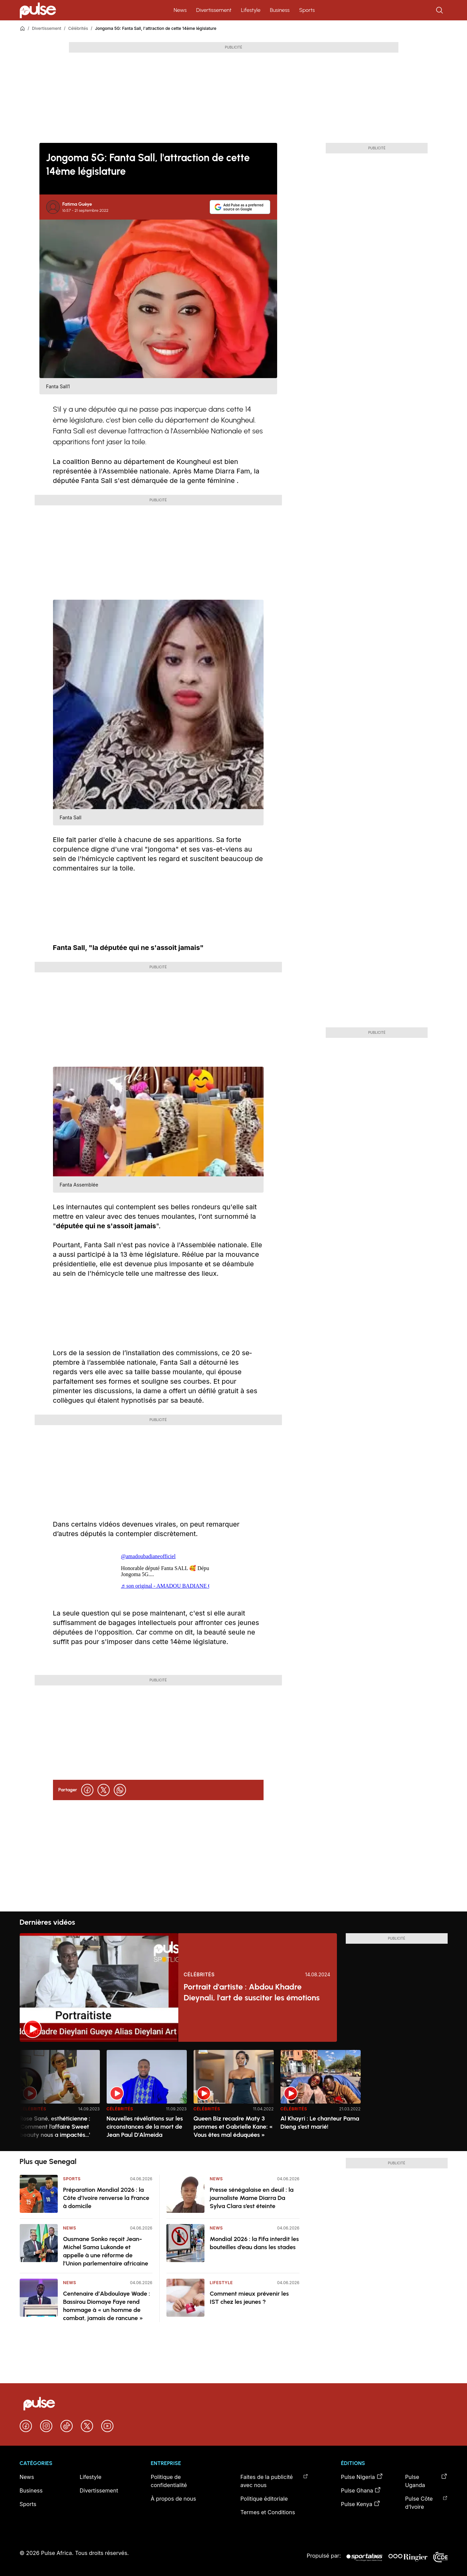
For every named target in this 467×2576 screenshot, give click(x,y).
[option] (60, 2097)
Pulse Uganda (426, 2480)
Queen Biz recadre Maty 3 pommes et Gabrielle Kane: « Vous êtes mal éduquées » (233, 2127)
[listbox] (234, 2096)
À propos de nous (173, 2498)
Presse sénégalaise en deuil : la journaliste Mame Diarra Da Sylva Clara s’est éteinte (252, 2198)
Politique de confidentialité (169, 2481)
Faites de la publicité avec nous (274, 2480)
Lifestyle (251, 10)
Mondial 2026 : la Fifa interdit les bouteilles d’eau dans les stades (254, 2243)
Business (280, 10)
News (180, 10)
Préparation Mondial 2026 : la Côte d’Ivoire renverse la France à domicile (106, 2198)
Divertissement (214, 10)
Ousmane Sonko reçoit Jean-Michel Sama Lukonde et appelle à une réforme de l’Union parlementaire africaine (105, 2251)
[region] (234, 2096)
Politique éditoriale (264, 2498)
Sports (307, 10)
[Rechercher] (440, 10)
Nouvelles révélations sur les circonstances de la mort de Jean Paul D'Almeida (145, 2127)
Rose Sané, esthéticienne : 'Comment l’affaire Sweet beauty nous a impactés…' (55, 2127)
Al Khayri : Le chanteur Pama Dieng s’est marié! (320, 2122)
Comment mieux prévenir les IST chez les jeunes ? (249, 2298)
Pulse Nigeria (362, 2476)
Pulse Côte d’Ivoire (426, 2502)
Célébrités (78, 28)
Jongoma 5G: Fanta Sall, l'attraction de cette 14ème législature (155, 28)
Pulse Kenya (360, 2503)
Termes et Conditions (267, 2512)
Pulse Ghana (361, 2490)
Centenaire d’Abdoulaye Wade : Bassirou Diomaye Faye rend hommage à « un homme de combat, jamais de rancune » (106, 2306)
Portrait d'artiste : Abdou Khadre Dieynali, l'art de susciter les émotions (252, 1992)
